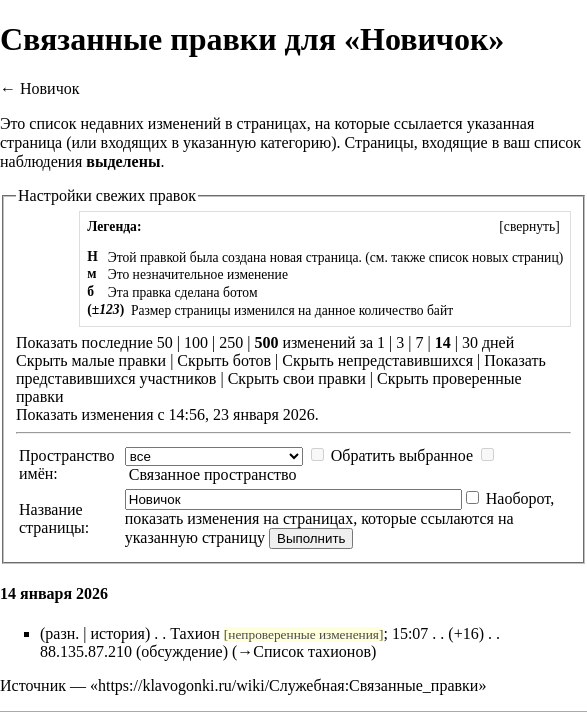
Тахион (195, 633)
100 (196, 342)
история (118, 633)
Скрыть (41, 360)
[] (529, 226)
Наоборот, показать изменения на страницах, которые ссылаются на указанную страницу (339, 518)
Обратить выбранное (402, 455)
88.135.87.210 (86, 651)
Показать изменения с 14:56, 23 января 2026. (167, 414)
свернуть (529, 226)
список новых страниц (494, 257)
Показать (514, 360)
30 (470, 342)
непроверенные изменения (303, 634)
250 (231, 342)
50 (165, 342)
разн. (62, 633)
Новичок (50, 88)
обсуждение (181, 651)
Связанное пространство (213, 474)
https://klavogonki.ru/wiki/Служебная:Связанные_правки (288, 685)
